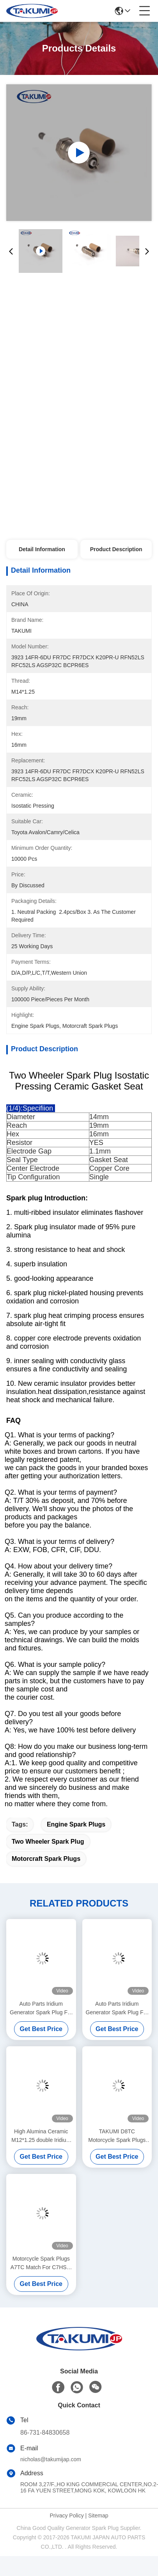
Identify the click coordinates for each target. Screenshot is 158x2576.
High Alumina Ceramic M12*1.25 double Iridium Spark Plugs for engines (41, 2136)
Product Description (116, 549)
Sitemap (98, 2515)
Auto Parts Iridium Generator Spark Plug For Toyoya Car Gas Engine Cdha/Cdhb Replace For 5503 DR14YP (41, 2009)
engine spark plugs (76, 1824)
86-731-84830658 (44, 2432)
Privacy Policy (67, 2515)
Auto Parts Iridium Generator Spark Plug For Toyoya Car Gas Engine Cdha (117, 2009)
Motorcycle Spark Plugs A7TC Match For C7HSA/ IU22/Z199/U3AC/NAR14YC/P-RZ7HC (41, 2264)
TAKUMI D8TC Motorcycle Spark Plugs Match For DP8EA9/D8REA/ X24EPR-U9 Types (117, 2136)
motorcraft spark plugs (46, 1858)
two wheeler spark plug (48, 1841)
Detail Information (42, 549)
